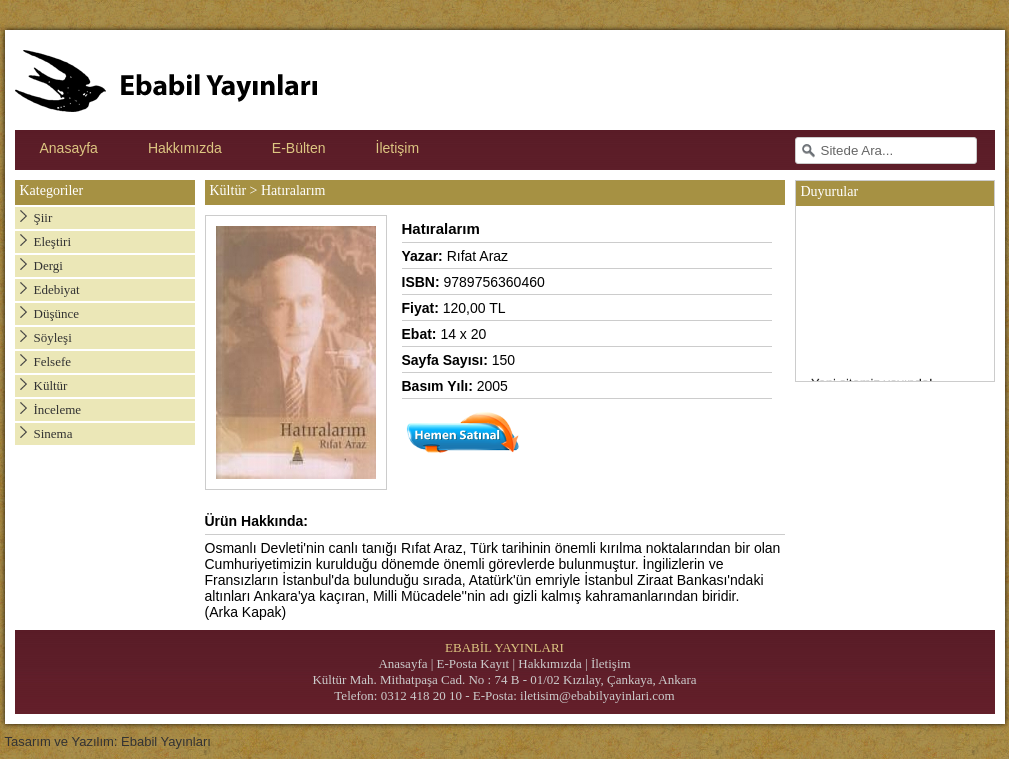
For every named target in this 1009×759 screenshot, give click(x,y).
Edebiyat (57, 289)
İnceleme (58, 409)
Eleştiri (53, 241)
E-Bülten (299, 148)
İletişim (398, 148)
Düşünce (57, 313)
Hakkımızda (185, 148)
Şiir (43, 217)
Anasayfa (69, 148)
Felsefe (53, 361)
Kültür (51, 385)
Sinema (53, 433)
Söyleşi (53, 337)
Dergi (48, 265)
